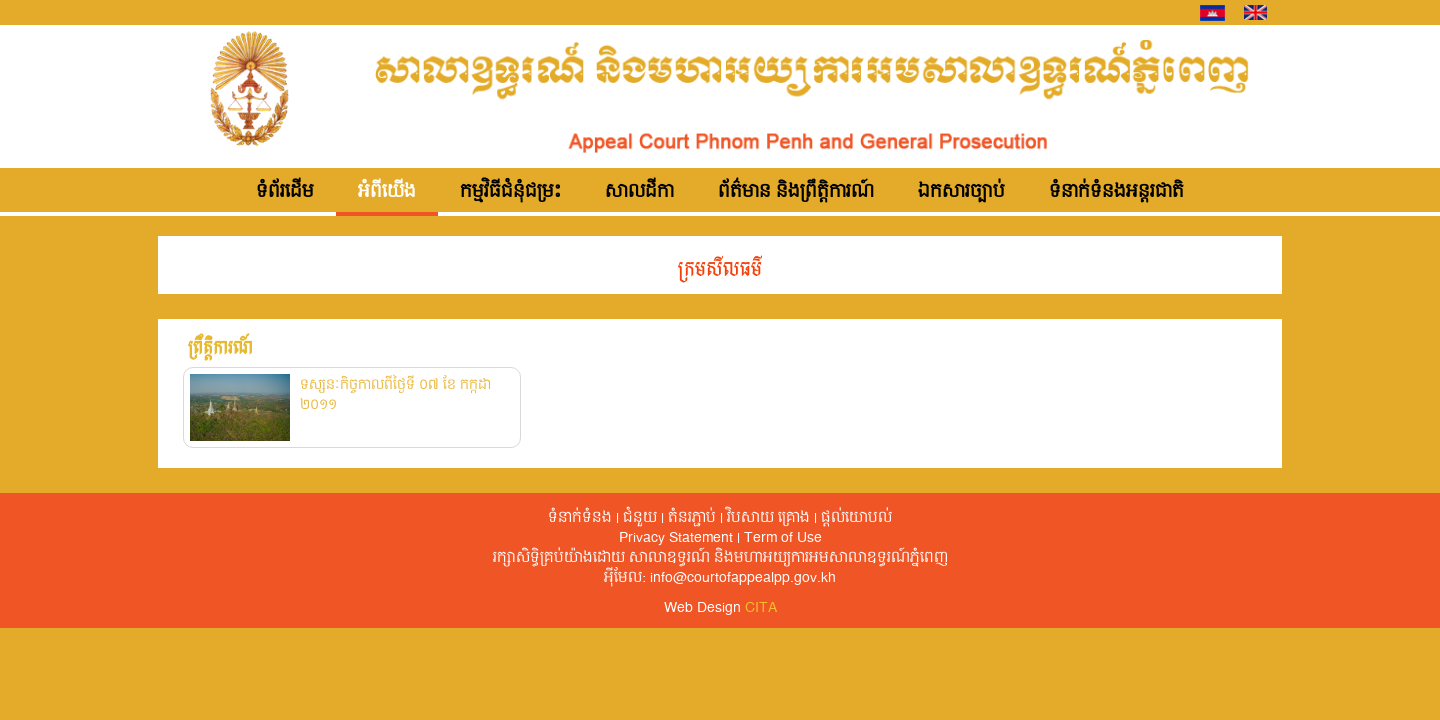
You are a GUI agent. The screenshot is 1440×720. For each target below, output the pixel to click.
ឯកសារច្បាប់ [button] (961, 192)
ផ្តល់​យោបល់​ (856, 518)
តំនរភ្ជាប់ (692, 518)
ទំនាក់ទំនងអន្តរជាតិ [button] (1116, 192)
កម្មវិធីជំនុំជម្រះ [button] (510, 192)
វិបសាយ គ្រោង (768, 518)
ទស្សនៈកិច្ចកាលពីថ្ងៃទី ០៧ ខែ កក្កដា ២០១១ (395, 395)
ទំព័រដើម (285, 192)
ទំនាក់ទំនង (580, 518)
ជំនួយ (640, 518)
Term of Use (783, 538)
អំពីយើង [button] (387, 192)
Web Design (720, 608)
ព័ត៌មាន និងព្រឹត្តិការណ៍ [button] (796, 192)
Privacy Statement (676, 538)
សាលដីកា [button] (639, 192)
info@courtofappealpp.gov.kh (743, 578)
